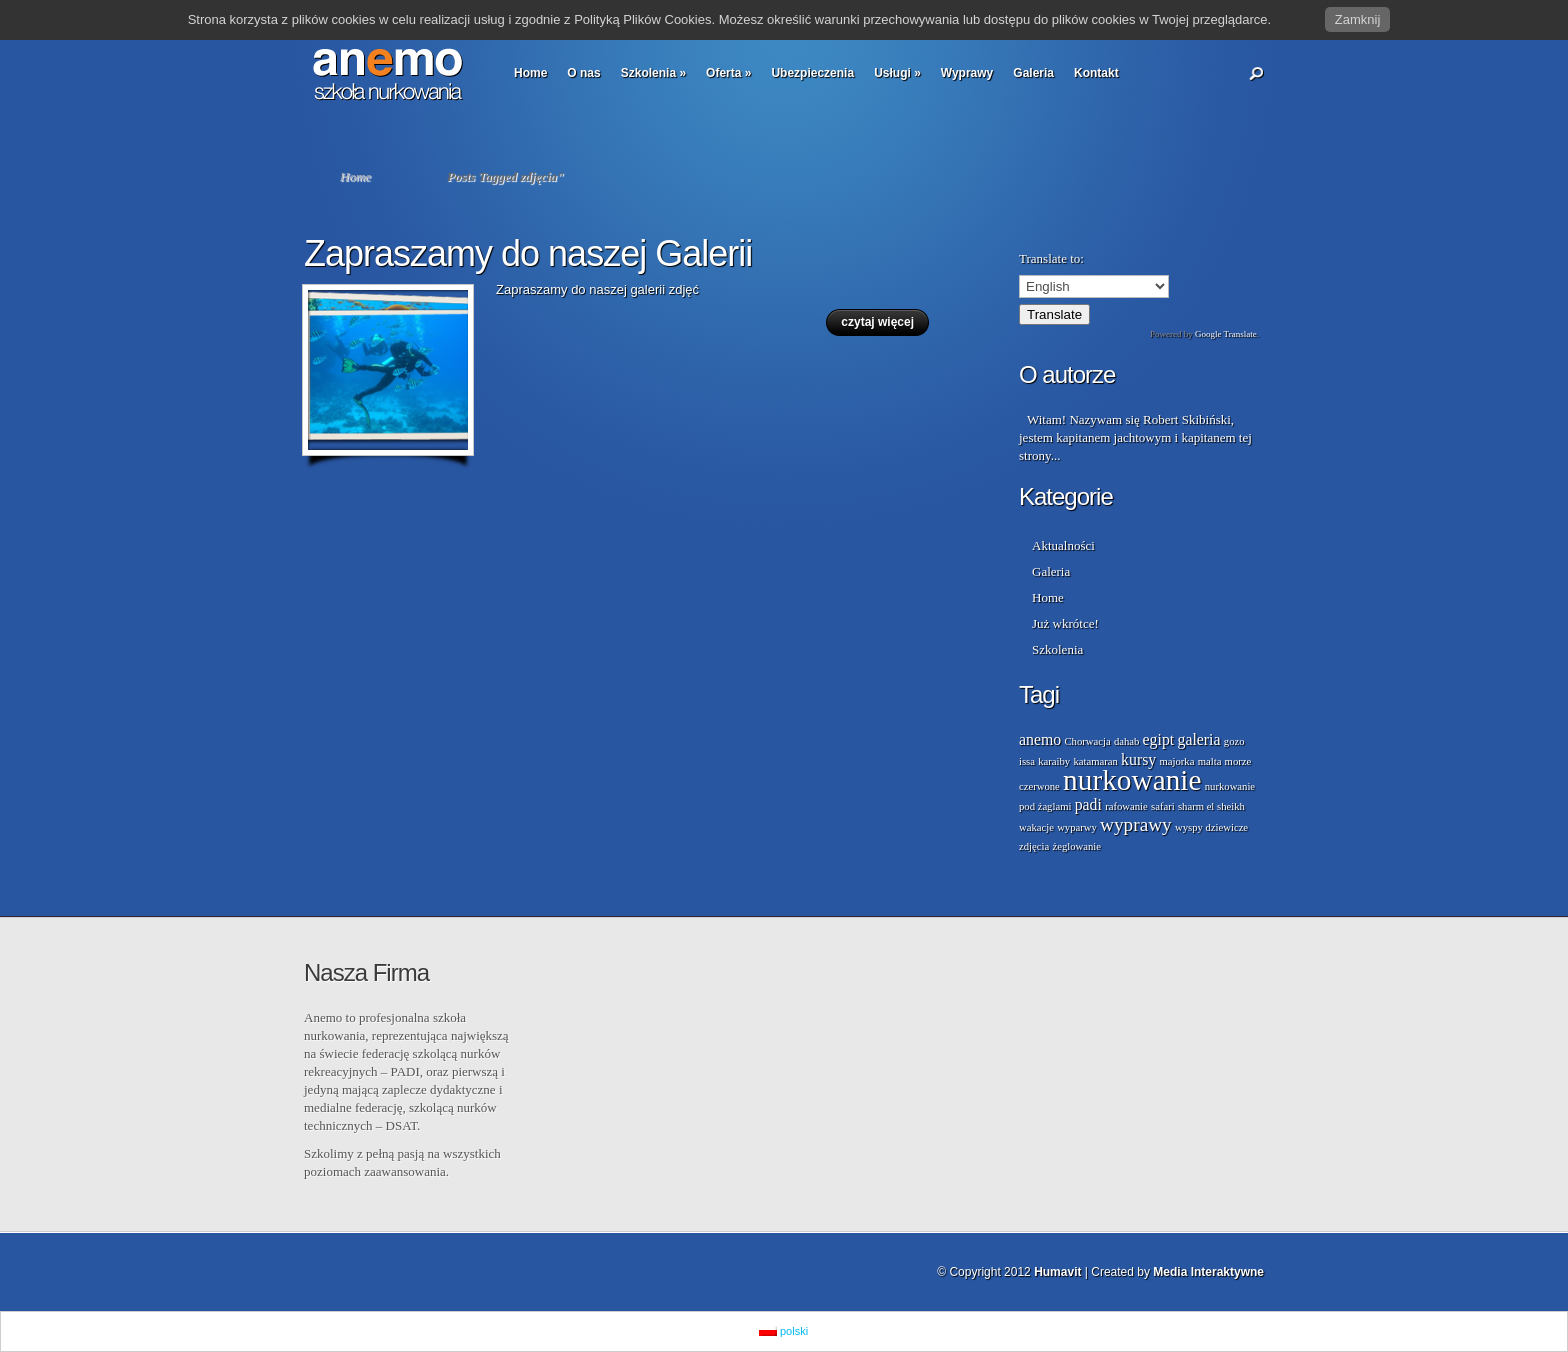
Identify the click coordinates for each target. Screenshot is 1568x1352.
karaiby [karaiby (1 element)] (1054, 761)
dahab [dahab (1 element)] (1126, 741)
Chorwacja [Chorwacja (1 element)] (1087, 741)
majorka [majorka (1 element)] (1177, 761)
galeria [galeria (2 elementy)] (1198, 739)
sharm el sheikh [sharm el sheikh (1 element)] (1211, 806)
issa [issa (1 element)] (1027, 761)
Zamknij (1358, 19)
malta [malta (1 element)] (1210, 761)
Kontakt (1096, 73)
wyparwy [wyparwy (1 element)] (1077, 827)
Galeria (1033, 73)
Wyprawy (967, 73)
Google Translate (1226, 334)
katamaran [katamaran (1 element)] (1095, 761)
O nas (583, 73)
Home (530, 73)
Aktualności (1063, 545)
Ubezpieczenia (812, 73)
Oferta (728, 73)
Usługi (897, 73)
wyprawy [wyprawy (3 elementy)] (1136, 824)
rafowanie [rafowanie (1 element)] (1126, 806)
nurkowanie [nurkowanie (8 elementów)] (1132, 780)
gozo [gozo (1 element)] (1234, 741)
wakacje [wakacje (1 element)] (1036, 827)
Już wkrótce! (1065, 623)
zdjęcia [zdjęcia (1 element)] (1034, 846)
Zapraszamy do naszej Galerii (528, 253)
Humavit (1057, 1272)
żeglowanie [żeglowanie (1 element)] (1076, 846)
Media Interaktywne (1208, 1272)
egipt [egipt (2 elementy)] (1159, 739)
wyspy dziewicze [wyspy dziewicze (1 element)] (1211, 827)
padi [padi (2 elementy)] (1088, 804)
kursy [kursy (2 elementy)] (1138, 759)
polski (783, 1330)
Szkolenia (653, 73)
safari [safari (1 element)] (1163, 806)
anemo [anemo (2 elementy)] (1040, 739)
